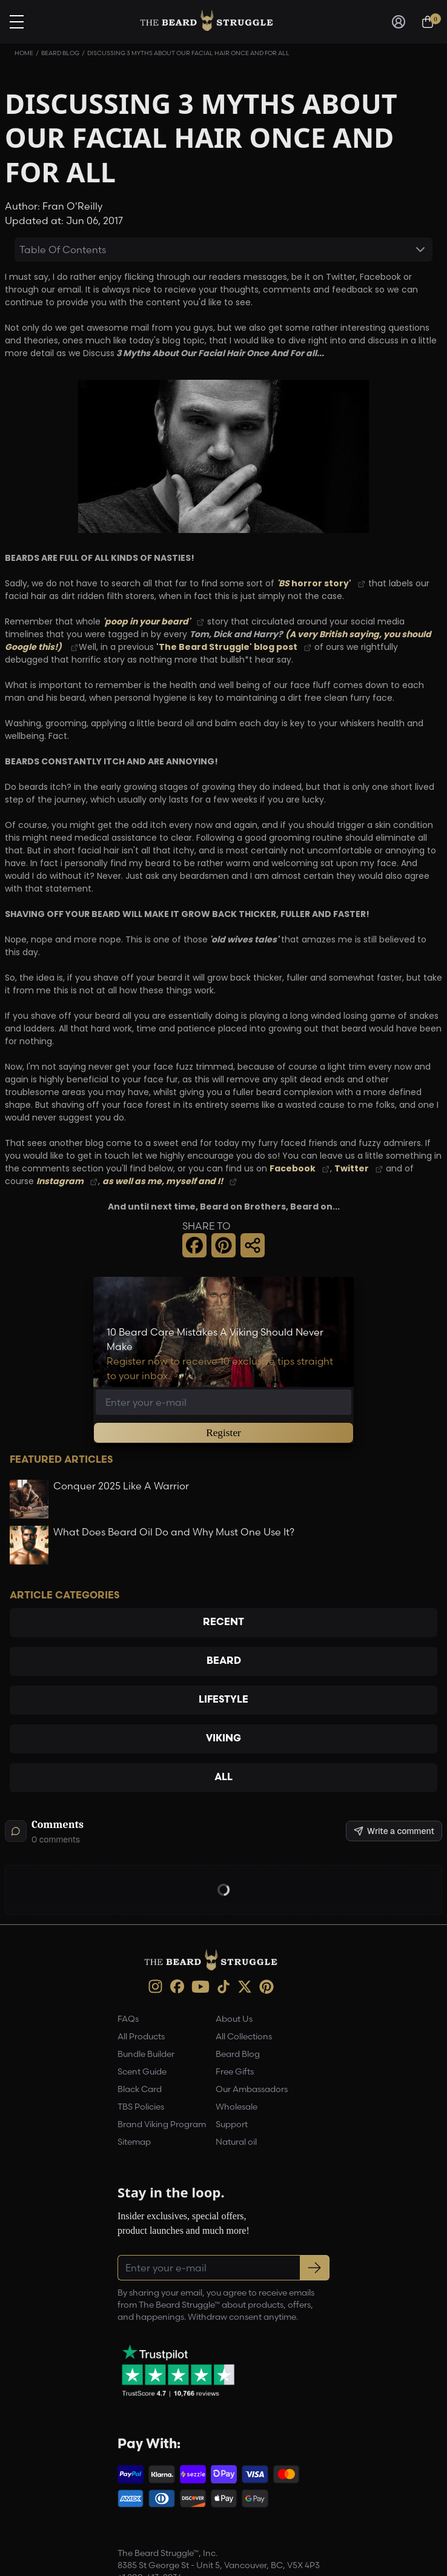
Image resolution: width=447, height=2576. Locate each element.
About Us (234, 2019)
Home (24, 53)
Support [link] (232, 2124)
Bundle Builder (146, 2054)
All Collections (244, 2036)
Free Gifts (235, 2072)
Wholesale (236, 2107)
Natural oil (236, 2142)
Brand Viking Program (162, 2124)
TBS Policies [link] (141, 2107)
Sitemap (134, 2142)
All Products (141, 2036)
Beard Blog (60, 53)
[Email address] (223, 1402)
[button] (194, 1245)
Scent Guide (142, 2072)
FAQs (128, 2019)
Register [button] (223, 1433)
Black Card (140, 2089)
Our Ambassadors (252, 2089)
